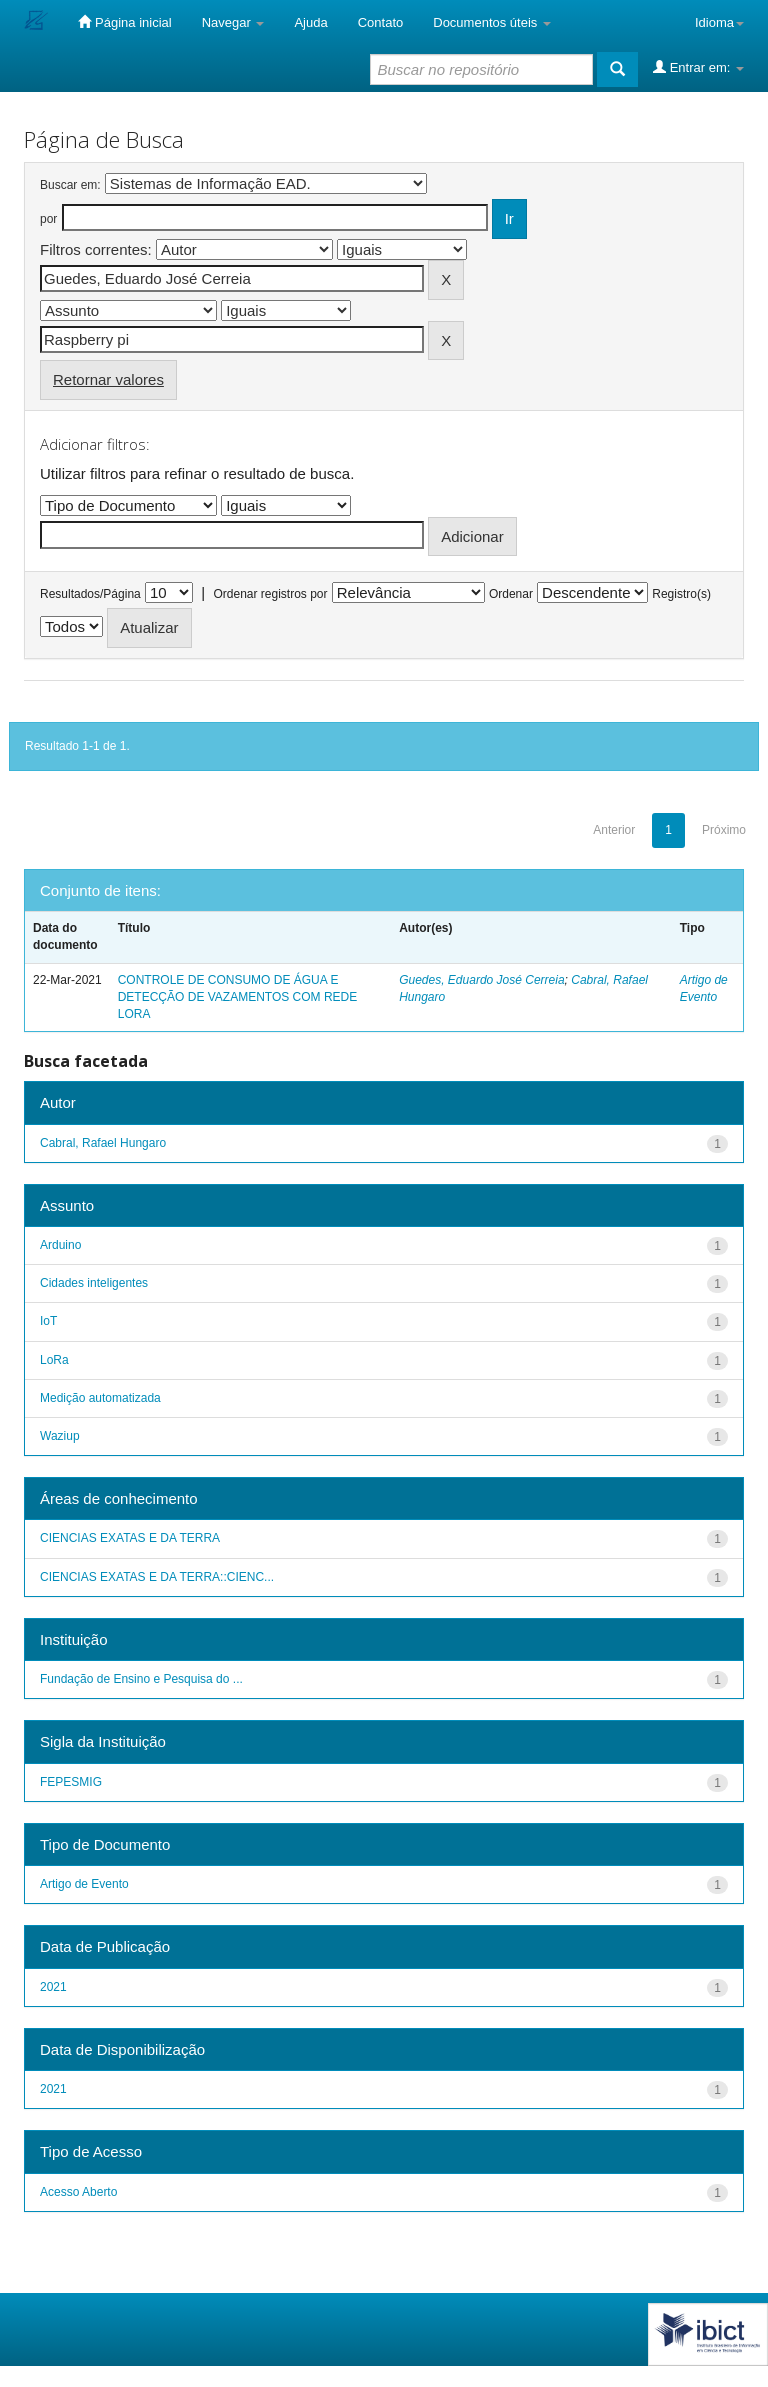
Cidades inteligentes (94, 1283)
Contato (381, 22)
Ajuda (310, 22)
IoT (48, 1321)
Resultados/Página (90, 594)
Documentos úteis (492, 22)
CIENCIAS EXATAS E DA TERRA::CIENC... (157, 1577)
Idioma (719, 22)
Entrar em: (698, 67)
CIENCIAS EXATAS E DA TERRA (130, 1538)
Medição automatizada (100, 1398)
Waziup (60, 1436)
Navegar (233, 22)
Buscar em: (70, 185)
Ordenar (511, 594)
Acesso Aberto (78, 2192)
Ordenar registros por (270, 594)
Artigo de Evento (84, 1884)
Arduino (60, 1245)
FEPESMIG (71, 1782)
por (48, 219)
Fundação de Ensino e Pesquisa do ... (141, 1679)
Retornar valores (108, 379)
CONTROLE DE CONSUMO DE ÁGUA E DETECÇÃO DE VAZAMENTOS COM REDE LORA (238, 997)
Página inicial (124, 22)
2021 (53, 1987)
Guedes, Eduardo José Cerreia (481, 980)
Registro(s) (681, 594)
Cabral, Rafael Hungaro (103, 1143)
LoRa (54, 1360)
